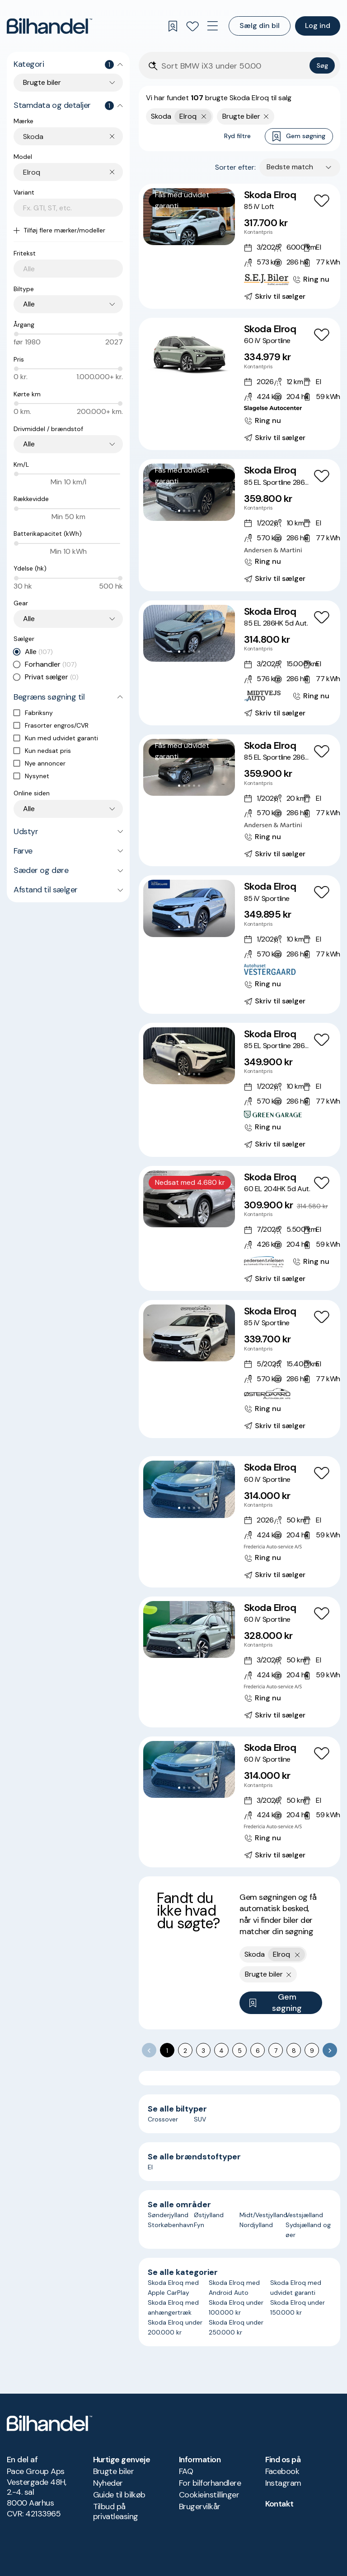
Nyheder (108, 2483)
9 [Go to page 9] (312, 2051)
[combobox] (73, 137)
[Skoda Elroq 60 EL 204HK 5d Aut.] (239, 1228)
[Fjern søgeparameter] (266, 116)
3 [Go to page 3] (203, 2051)
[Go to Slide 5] (199, 235)
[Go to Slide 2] (184, 235)
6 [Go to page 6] (258, 2051)
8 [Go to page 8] (294, 2051)
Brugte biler (113, 2471)
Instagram (283, 2483)
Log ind (317, 25)
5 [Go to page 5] (240, 2051)
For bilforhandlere (210, 2483)
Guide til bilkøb (119, 2495)
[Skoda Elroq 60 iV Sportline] (239, 384)
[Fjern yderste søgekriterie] (204, 116)
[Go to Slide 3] (189, 235)
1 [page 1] (167, 2051)
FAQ (186, 2471)
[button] (189, 216)
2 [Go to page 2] (185, 2051)
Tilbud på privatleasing (115, 2511)
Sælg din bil (259, 25)
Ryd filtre (237, 136)
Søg (322, 65)
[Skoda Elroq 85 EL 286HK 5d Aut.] (239, 662)
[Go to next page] (330, 2050)
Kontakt (279, 2504)
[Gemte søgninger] (173, 26)
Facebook (282, 2471)
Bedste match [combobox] (290, 167)
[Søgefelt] (233, 66)
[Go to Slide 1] (179, 235)
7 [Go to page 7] (275, 2051)
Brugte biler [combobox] (42, 82)
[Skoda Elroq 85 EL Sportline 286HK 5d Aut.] (239, 525)
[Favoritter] (192, 26)
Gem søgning (298, 136)
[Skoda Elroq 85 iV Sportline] (239, 944)
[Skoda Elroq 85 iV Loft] (239, 246)
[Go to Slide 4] (194, 235)
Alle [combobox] (29, 304)
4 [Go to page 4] (221, 2051)
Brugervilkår (199, 2506)
